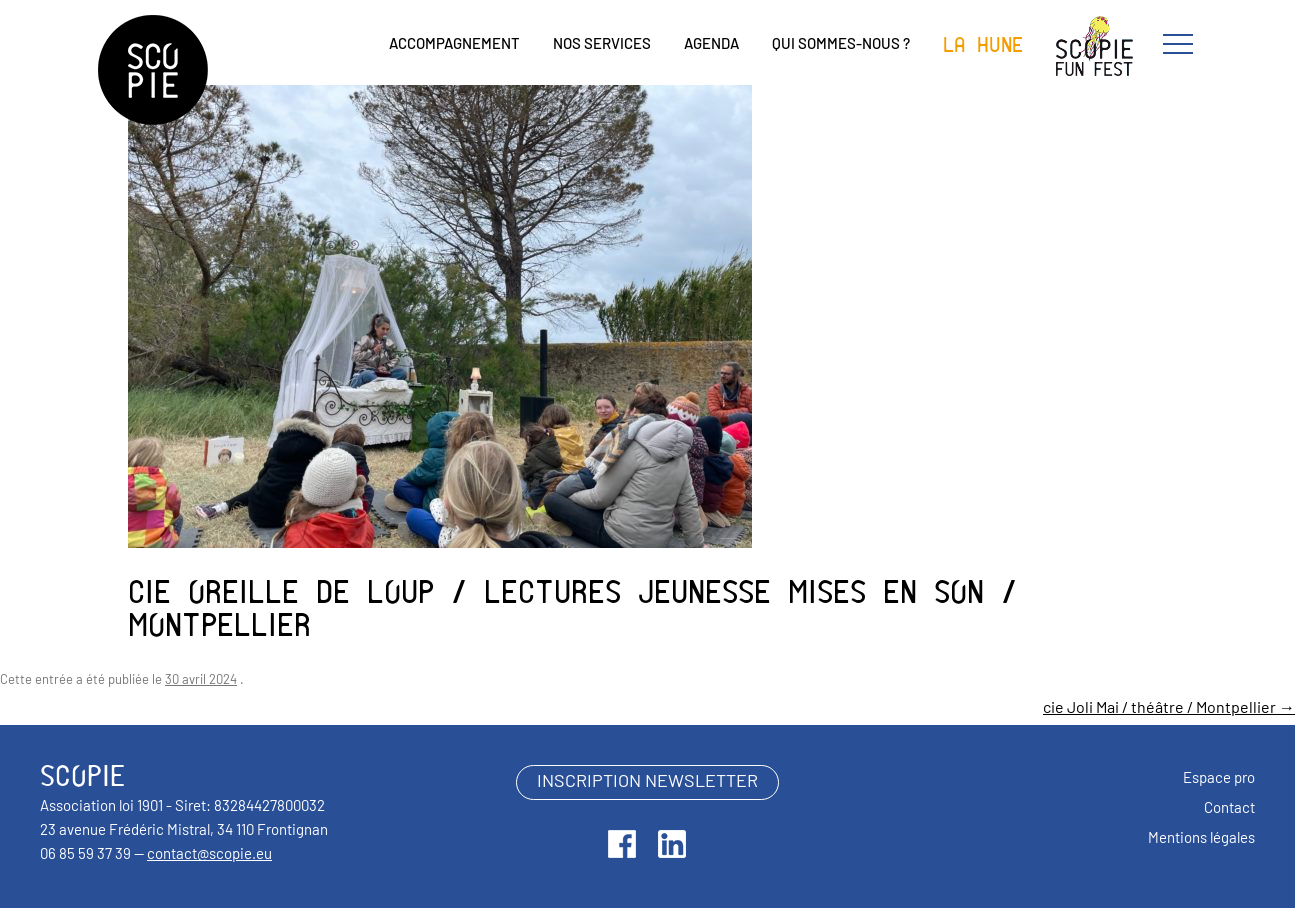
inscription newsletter (647, 782)
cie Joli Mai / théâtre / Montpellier (1169, 709)
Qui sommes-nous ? (841, 45)
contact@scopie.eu (209, 855)
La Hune (983, 45)
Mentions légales (1201, 839)
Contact (1229, 809)
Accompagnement (454, 45)
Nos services (602, 45)
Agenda (711, 45)
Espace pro (1219, 779)
